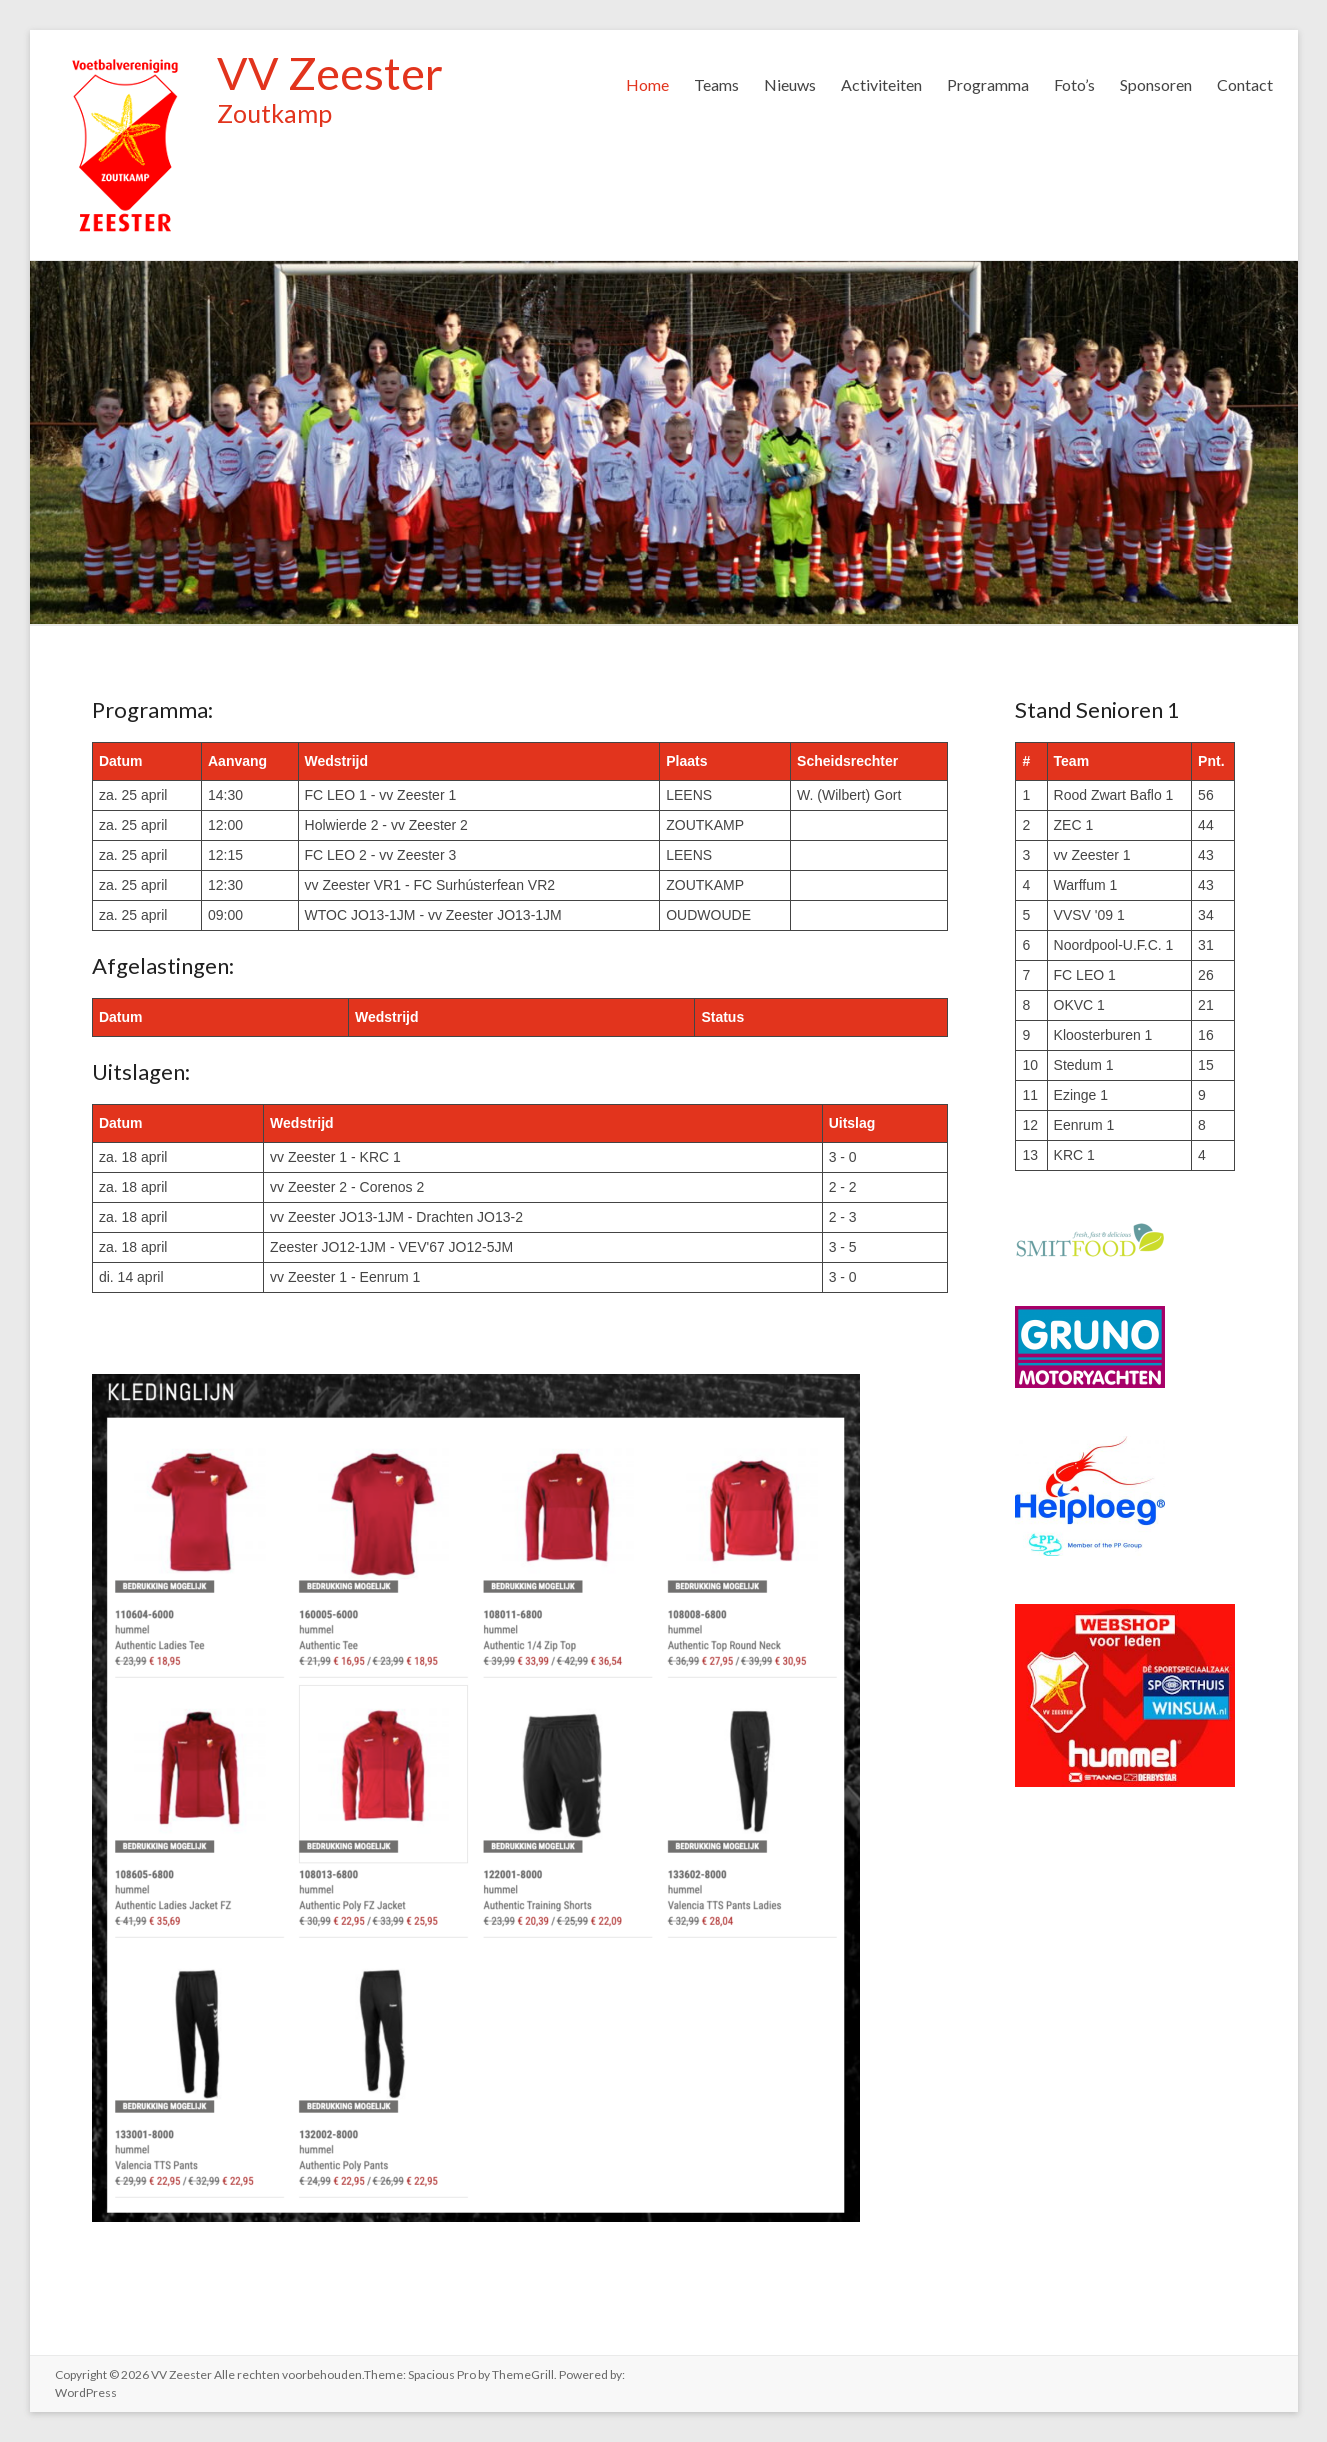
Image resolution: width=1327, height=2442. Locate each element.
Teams (716, 84)
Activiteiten (881, 84)
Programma (988, 84)
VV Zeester (330, 73)
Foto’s (1074, 84)
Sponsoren (1156, 84)
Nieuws (790, 84)
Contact (1245, 84)
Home (647, 84)
